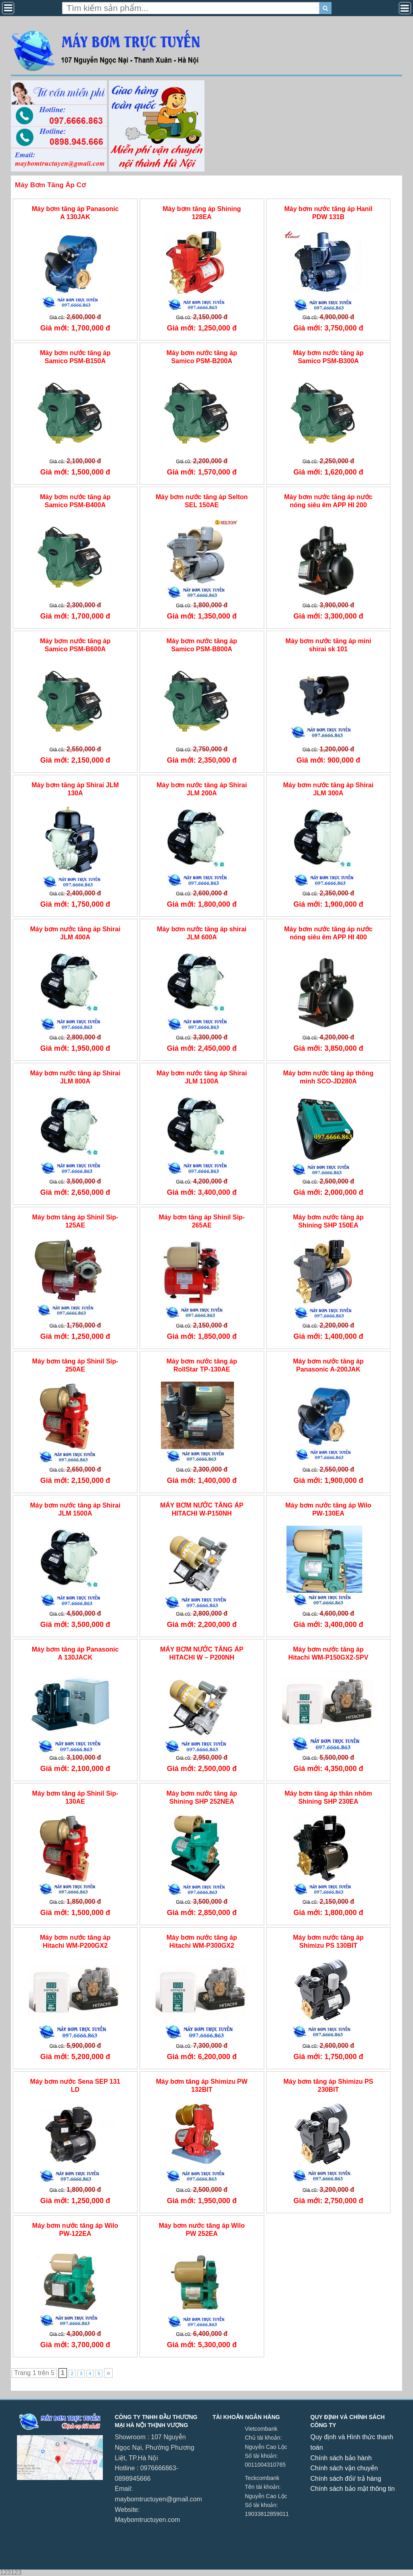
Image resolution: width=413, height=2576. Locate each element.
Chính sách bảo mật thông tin (353, 2488)
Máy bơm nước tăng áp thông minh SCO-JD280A (328, 1077)
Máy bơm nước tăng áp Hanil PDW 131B (328, 212)
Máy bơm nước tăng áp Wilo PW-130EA (328, 1509)
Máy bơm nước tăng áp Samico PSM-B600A (75, 645)
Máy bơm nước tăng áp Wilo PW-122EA (75, 2229)
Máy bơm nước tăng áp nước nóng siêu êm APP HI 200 (328, 500)
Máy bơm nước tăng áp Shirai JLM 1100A (201, 1077)
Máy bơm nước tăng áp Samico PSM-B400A (75, 500)
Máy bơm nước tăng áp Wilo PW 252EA (202, 2229)
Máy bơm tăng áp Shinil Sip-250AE (75, 1365)
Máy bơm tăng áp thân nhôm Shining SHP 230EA (328, 1797)
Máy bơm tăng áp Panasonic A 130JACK (75, 1653)
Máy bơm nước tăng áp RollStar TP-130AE (202, 1365)
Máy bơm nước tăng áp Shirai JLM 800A (75, 1077)
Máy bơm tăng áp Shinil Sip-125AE (75, 1221)
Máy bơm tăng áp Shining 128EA (202, 212)
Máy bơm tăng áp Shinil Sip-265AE (202, 1221)
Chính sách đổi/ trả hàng (346, 2478)
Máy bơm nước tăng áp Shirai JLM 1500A (75, 1509)
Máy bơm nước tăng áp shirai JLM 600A (201, 933)
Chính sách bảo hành (341, 2458)
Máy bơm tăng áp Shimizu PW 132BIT (202, 2085)
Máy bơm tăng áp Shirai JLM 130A (75, 789)
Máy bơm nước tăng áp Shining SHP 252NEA (202, 1797)
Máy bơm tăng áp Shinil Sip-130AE (75, 1797)
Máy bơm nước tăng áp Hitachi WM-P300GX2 (202, 1941)
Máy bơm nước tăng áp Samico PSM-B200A (202, 356)
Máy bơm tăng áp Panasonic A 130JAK (75, 212)
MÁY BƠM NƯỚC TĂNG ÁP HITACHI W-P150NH (202, 1509)
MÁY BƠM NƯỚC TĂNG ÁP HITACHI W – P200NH (202, 1653)
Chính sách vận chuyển (344, 2468)
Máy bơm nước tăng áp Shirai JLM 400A (75, 933)
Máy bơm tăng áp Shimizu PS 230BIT (328, 2085)
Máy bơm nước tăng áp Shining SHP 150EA (328, 1221)
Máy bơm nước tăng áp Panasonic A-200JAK (328, 1365)
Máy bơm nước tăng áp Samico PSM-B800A (202, 645)
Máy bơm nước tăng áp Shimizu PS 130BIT (328, 1941)
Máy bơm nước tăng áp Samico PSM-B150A (75, 356)
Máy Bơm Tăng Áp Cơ (50, 185)
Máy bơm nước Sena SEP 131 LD (75, 2085)
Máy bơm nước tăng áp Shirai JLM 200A (201, 789)
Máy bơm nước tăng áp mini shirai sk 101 (328, 645)
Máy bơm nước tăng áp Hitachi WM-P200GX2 (75, 1941)
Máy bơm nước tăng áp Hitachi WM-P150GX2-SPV (328, 1653)
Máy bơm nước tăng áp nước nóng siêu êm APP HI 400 (328, 933)
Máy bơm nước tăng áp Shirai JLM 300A (328, 789)
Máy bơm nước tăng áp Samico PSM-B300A (328, 356)
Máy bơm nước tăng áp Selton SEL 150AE (202, 500)
